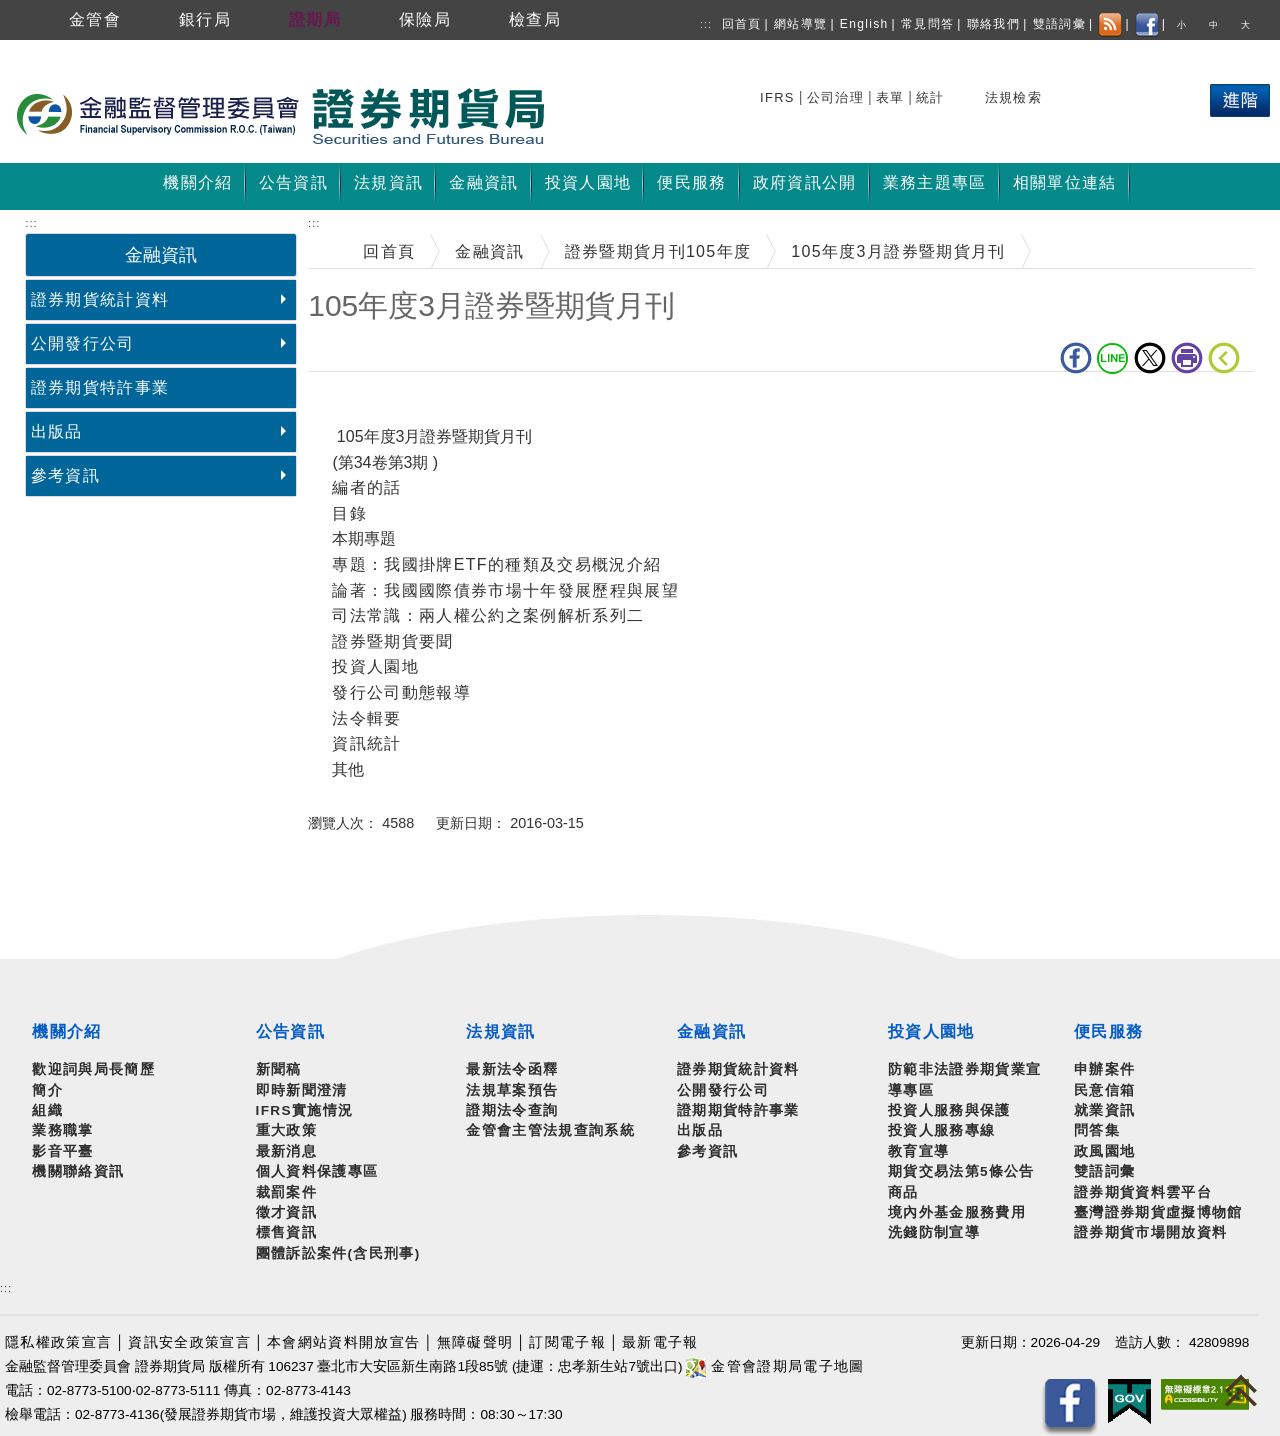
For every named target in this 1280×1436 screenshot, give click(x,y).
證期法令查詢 (512, 1110)
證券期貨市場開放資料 (1150, 1232)
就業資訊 (1104, 1110)
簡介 (47, 1090)
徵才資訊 (286, 1212)
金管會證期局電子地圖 (775, 1366)
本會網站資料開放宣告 (343, 1342)
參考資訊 (65, 475)
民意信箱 (1104, 1090)
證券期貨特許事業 (100, 387)
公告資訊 (290, 1031)
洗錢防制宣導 (934, 1232)
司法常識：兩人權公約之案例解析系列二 (488, 615)
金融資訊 (489, 251)
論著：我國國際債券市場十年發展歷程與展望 (505, 590)
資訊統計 (366, 743)
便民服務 (1108, 1031)
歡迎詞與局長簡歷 (93, 1069)
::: (706, 24)
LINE (1113, 358)
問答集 (1097, 1130)
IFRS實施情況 (305, 1110)
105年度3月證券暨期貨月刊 (898, 251)
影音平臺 (62, 1151)
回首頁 (742, 24)
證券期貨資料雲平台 (1143, 1192)
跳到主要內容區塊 (69, 50)
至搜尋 (574, 117)
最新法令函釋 (512, 1069)
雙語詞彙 (1059, 24)
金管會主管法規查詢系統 (550, 1130)
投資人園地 (375, 666)
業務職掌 (62, 1130)
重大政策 (286, 1130)
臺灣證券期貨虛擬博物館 (1158, 1212)
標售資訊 (286, 1232)
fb (1076, 358)
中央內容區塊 (360, 402)
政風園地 (1104, 1151)
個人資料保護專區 (317, 1171)
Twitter (1150, 358)
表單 (890, 97)
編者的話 (366, 487)
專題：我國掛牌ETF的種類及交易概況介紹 (496, 564)
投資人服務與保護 (949, 1110)
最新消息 (286, 1151)
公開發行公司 (83, 343)
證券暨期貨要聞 (392, 641)
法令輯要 (366, 718)
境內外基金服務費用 (957, 1212)
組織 (47, 1110)
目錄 (349, 513)
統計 (930, 97)
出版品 (57, 431)
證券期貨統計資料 (100, 299)
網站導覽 (800, 24)
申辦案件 (1104, 1069)
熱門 (1094, 94)
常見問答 (927, 24)
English (864, 24)
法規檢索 (1013, 97)
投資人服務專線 (941, 1130)
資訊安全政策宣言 (189, 1342)
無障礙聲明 (475, 1342)
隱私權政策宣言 (58, 1342)
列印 (1187, 358)
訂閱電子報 (567, 1342)
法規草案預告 (512, 1090)
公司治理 (835, 97)
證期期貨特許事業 (738, 1110)
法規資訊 (500, 1031)
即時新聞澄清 (302, 1090)
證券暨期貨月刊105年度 (658, 251)
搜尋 (777, 94)
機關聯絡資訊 (78, 1171)
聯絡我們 (993, 24)
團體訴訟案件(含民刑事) (338, 1253)
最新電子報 (660, 1342)
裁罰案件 (286, 1192)
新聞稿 (279, 1069)
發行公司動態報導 (401, 692)
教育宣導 (918, 1151)
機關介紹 (66, 1031)
